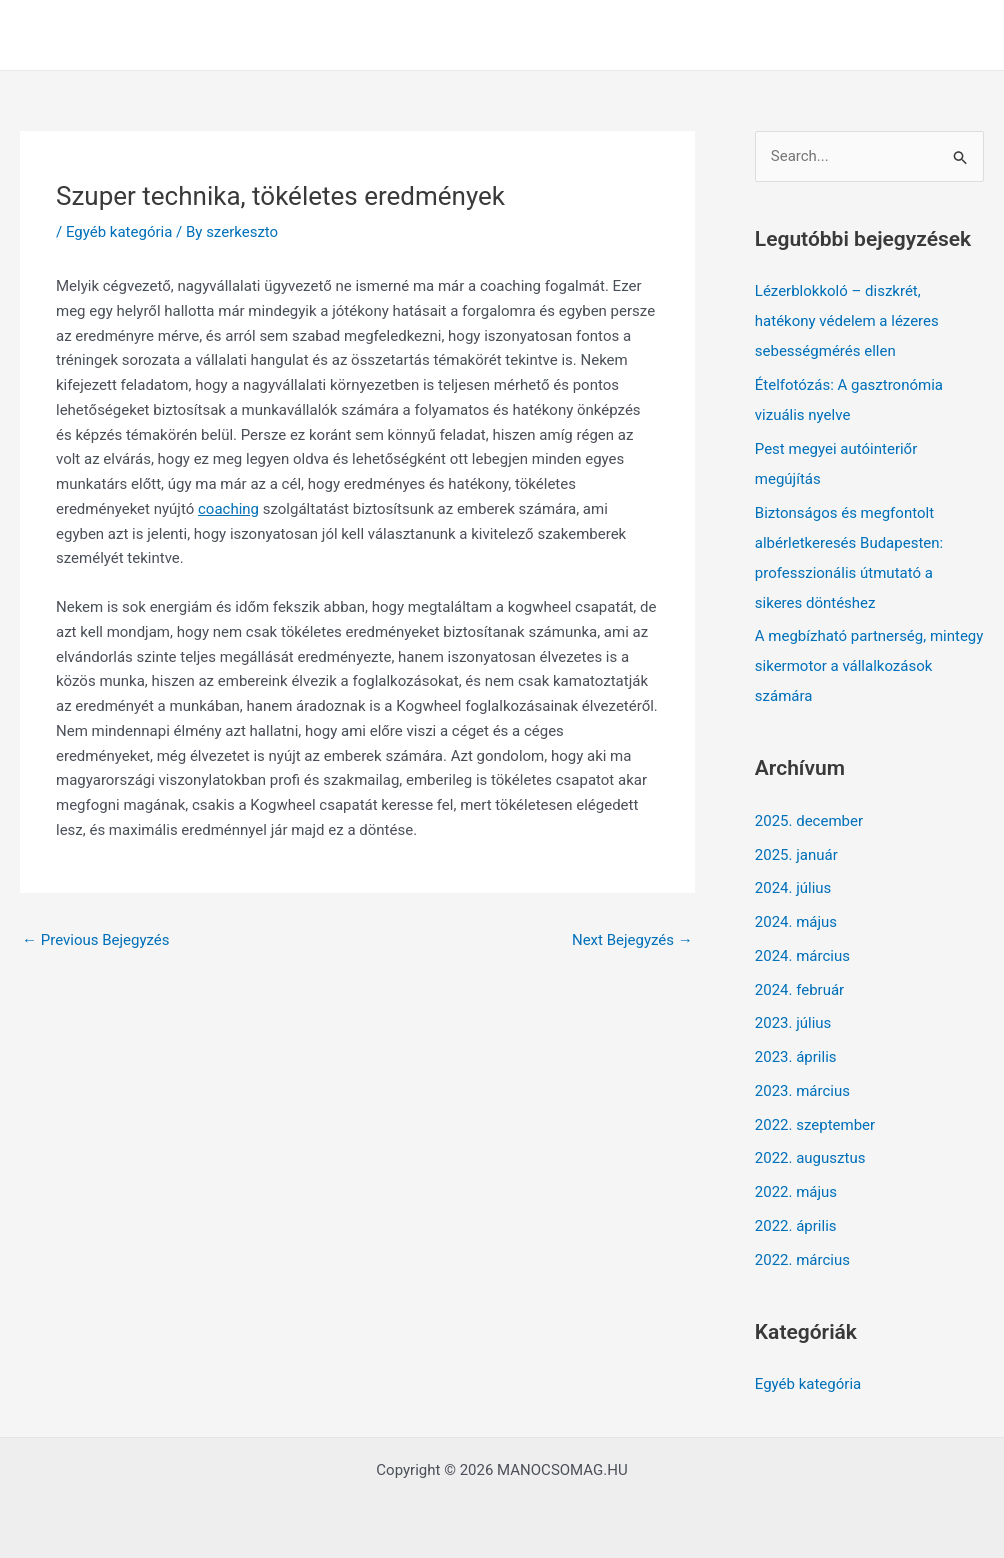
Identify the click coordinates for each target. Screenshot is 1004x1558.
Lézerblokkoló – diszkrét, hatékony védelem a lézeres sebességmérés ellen (847, 321)
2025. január (796, 855)
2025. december (809, 821)
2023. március (802, 1091)
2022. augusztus (810, 1158)
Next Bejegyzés (632, 940)
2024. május (796, 922)
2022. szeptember (815, 1125)
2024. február (799, 990)
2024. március (802, 956)
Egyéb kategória (119, 232)
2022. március (802, 1260)
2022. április (796, 1226)
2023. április (796, 1057)
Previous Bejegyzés (96, 940)
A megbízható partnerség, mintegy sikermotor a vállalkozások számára (869, 666)
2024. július (793, 888)
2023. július (793, 1023)
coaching (228, 509)
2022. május (796, 1192)
